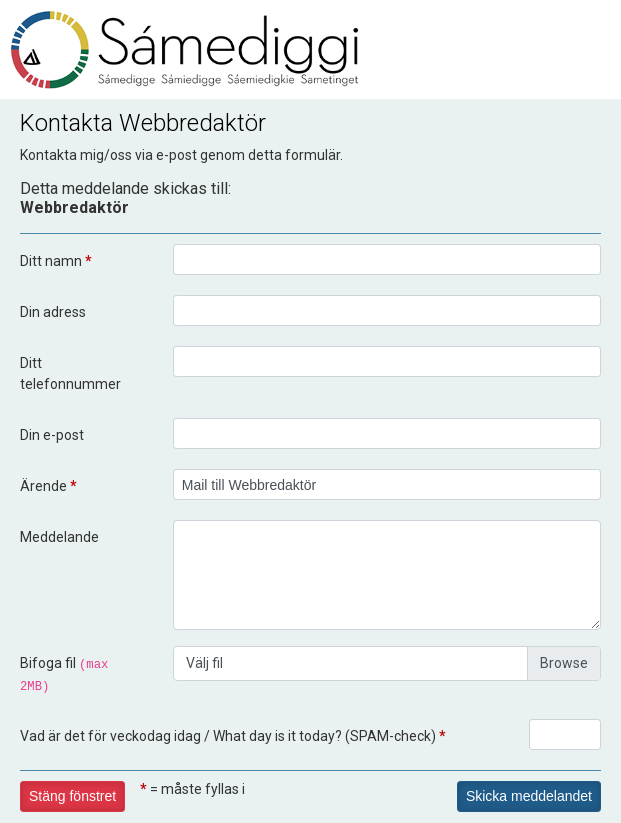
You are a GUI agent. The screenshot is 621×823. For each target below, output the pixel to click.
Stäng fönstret (72, 796)
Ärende (48, 486)
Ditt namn (56, 261)
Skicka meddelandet (529, 796)
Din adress (53, 312)
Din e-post (52, 435)
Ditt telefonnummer (70, 373)
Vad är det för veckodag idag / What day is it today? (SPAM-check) (233, 736)
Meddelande (59, 537)
